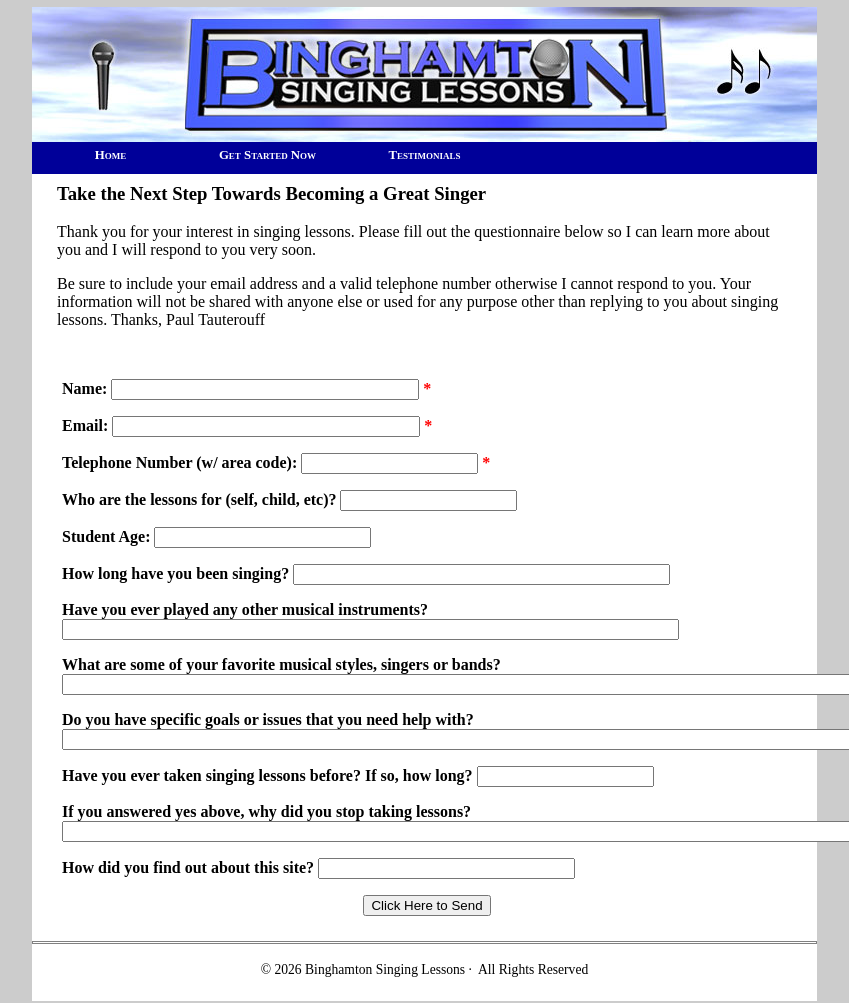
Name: (84, 388)
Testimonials (424, 155)
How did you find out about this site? (190, 867)
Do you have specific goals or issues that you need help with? (268, 719)
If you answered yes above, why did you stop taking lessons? (266, 811)
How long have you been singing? (177, 573)
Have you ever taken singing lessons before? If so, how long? (269, 775)
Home (110, 155)
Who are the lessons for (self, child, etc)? (199, 499)
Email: (85, 425)
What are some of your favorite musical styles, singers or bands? (281, 664)
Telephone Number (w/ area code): (181, 462)
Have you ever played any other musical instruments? (245, 609)
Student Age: (106, 536)
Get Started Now (267, 155)
